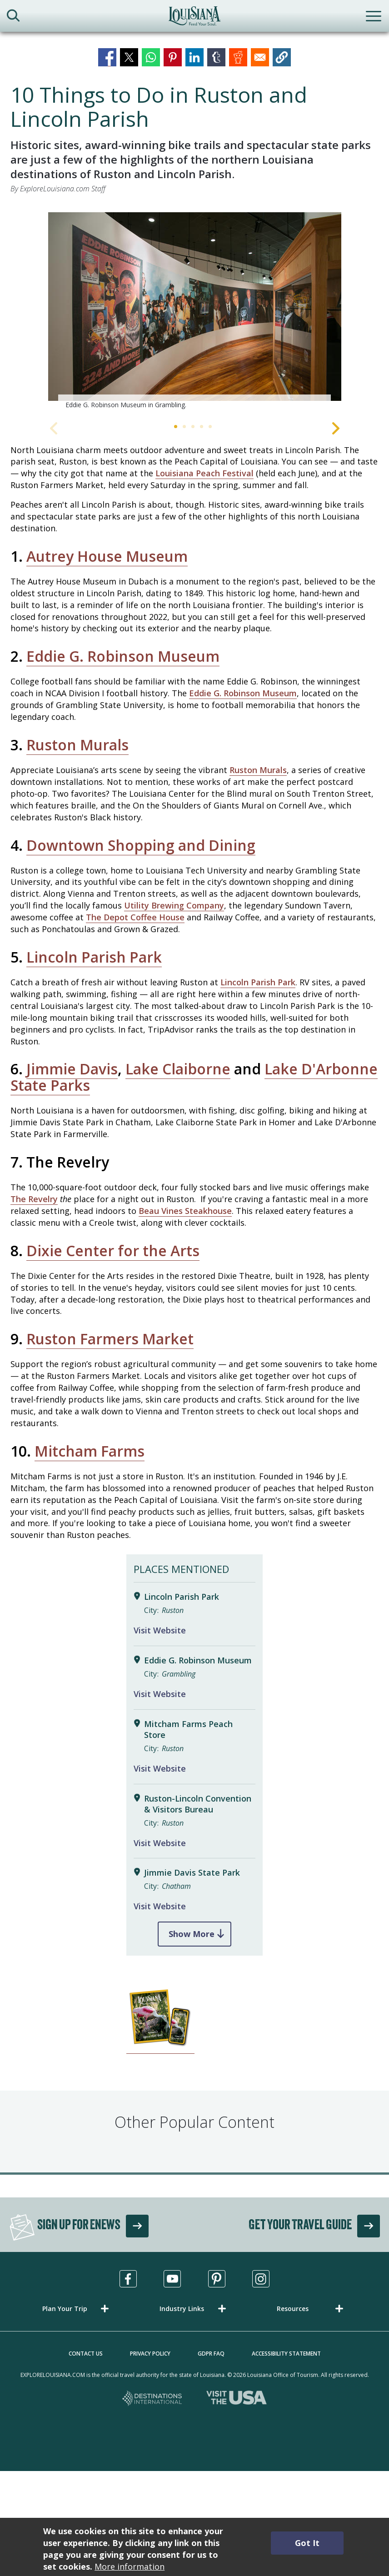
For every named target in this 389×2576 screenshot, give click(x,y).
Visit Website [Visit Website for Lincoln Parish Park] (160, 1630)
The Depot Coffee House (135, 917)
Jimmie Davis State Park (192, 1872)
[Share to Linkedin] (194, 57)
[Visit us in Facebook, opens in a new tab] (128, 2278)
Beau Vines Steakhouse (185, 1210)
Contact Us (86, 2353)
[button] (282, 57)
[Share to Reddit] (238, 57)
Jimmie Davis (72, 1068)
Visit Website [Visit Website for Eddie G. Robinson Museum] (160, 1693)
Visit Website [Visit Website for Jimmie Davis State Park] (160, 1906)
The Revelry (34, 1198)
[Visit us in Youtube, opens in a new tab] (172, 2278)
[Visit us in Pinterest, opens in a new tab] (216, 2278)
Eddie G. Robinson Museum (122, 656)
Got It (307, 2542)
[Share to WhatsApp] (151, 57)
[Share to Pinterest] (173, 57)
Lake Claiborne (177, 1068)
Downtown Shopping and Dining (140, 845)
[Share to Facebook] (107, 57)
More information (130, 2566)
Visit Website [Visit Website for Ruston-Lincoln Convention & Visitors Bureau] (160, 1842)
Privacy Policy (150, 2353)
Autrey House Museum (107, 556)
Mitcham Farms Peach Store (188, 1729)
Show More (191, 1933)
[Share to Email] (260, 57)
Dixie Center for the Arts (112, 1250)
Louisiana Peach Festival (204, 473)
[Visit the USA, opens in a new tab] (236, 2399)
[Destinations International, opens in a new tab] (152, 2399)
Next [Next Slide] (335, 428)
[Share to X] (129, 57)
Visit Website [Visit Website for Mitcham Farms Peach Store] (160, 1768)
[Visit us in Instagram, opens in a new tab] (260, 2278)
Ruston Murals (77, 744)
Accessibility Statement (286, 2353)
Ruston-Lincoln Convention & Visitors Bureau (197, 1804)
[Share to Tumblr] (216, 57)
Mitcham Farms (90, 1451)
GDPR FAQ (211, 2353)
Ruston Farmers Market (110, 1338)
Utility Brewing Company (174, 905)
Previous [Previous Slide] (53, 428)
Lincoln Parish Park (94, 957)
